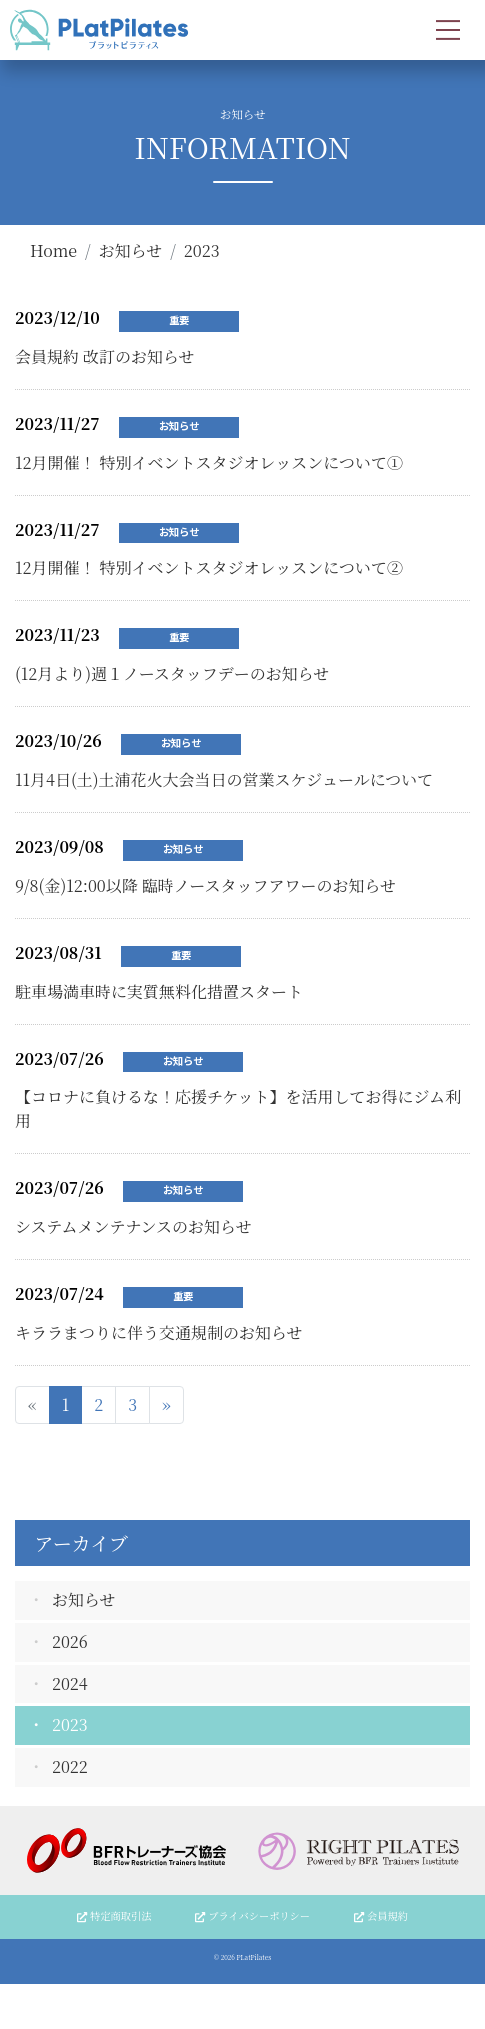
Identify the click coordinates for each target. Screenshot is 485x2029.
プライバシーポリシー (252, 1915)
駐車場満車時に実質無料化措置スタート (159, 991)
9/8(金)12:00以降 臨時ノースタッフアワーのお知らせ (205, 885)
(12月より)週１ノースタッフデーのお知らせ (172, 673)
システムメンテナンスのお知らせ (133, 1226)
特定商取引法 (114, 1915)
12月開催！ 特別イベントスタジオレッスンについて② (209, 567)
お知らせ (131, 250)
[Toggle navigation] (448, 30)
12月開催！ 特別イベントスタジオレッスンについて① (209, 462)
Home (53, 250)
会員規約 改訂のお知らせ (105, 356)
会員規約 (381, 1915)
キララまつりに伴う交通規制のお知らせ (159, 1332)
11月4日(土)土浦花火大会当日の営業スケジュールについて (224, 779)
